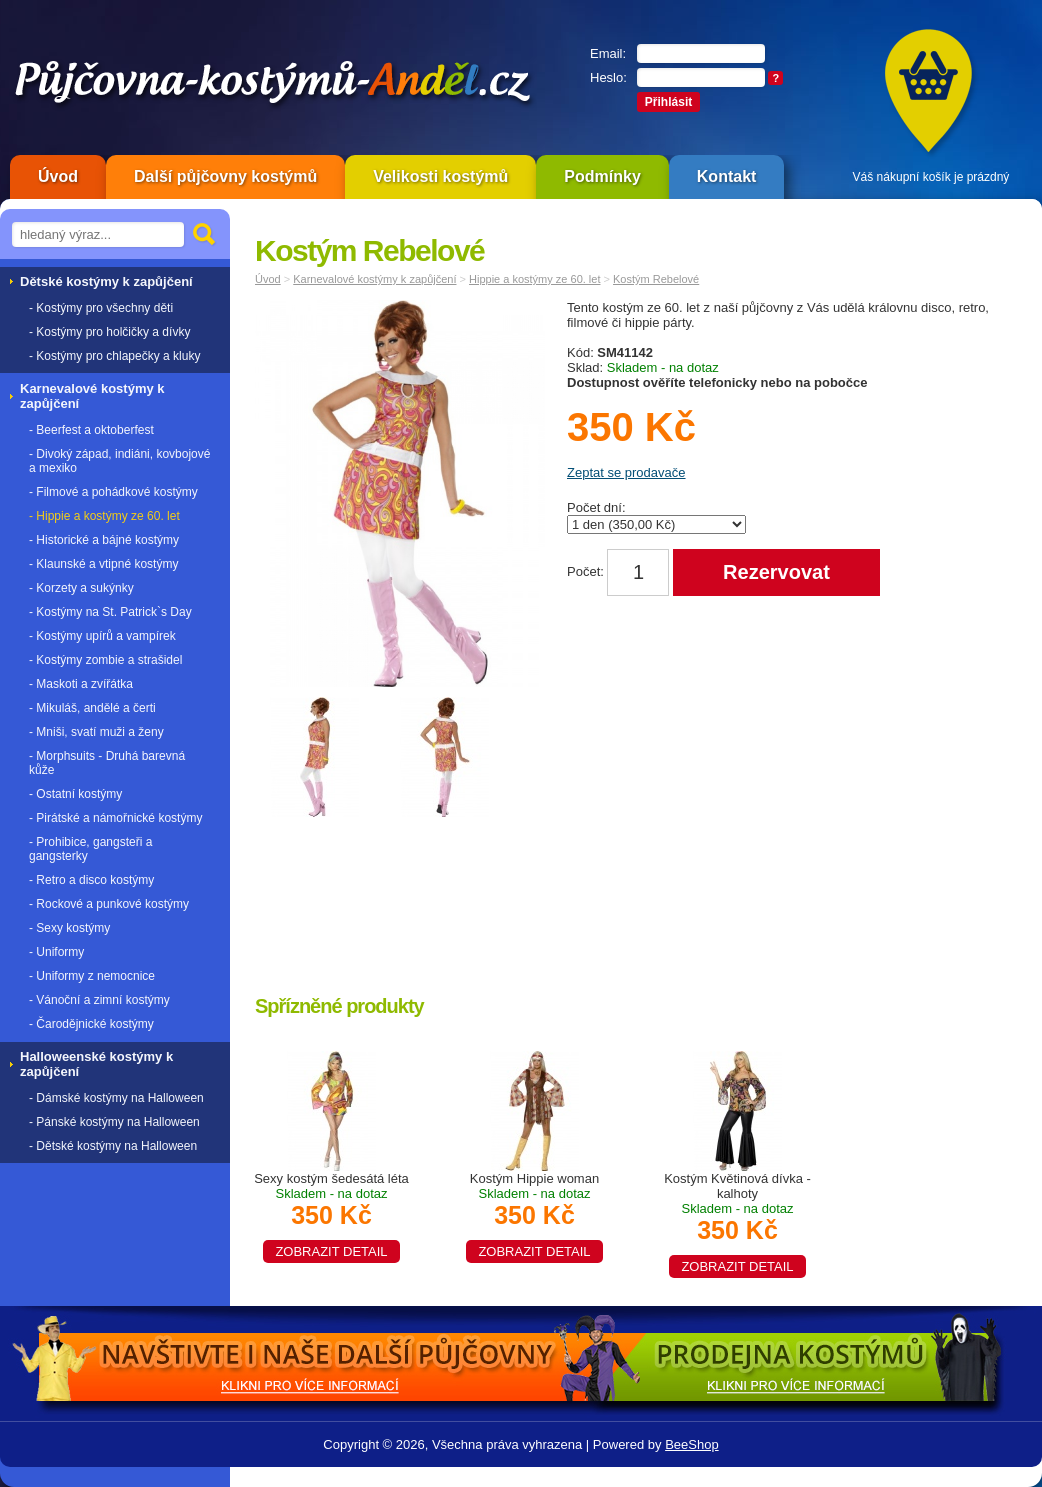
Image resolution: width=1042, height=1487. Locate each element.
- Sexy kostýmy (69, 928)
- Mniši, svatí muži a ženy (96, 732)
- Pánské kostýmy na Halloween (114, 1122)
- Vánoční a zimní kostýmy (99, 1000)
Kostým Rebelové (656, 279)
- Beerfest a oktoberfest (91, 430)
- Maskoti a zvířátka (81, 684)
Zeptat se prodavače (626, 472)
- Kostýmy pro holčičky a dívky (109, 332)
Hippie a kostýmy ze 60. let (534, 279)
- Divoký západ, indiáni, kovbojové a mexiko (119, 461)
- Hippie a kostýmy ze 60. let (104, 516)
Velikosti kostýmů (440, 176)
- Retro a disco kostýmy (91, 880)
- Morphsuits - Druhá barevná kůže (107, 763)
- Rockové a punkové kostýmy (109, 904)
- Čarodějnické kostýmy (91, 1024)
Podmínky (602, 176)
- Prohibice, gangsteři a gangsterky (90, 849)
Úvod (58, 176)
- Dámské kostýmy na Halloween (116, 1098)
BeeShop (692, 1444)
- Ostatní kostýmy (75, 794)
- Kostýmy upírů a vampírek (102, 636)
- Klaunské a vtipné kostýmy (103, 564)
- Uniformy (56, 952)
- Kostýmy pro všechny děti (101, 308)
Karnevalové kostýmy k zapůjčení (374, 279)
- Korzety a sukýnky (81, 588)
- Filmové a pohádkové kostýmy (113, 492)
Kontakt (727, 176)
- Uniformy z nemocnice (92, 976)
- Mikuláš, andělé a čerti (92, 708)
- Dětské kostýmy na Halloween (113, 1146)
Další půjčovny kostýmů (225, 176)
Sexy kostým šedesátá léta (331, 1215)
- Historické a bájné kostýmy (104, 540)
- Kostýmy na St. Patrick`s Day (110, 612)
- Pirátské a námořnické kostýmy (115, 818)
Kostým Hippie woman (534, 1215)
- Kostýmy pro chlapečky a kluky (114, 356)
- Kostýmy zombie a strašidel (105, 660)
